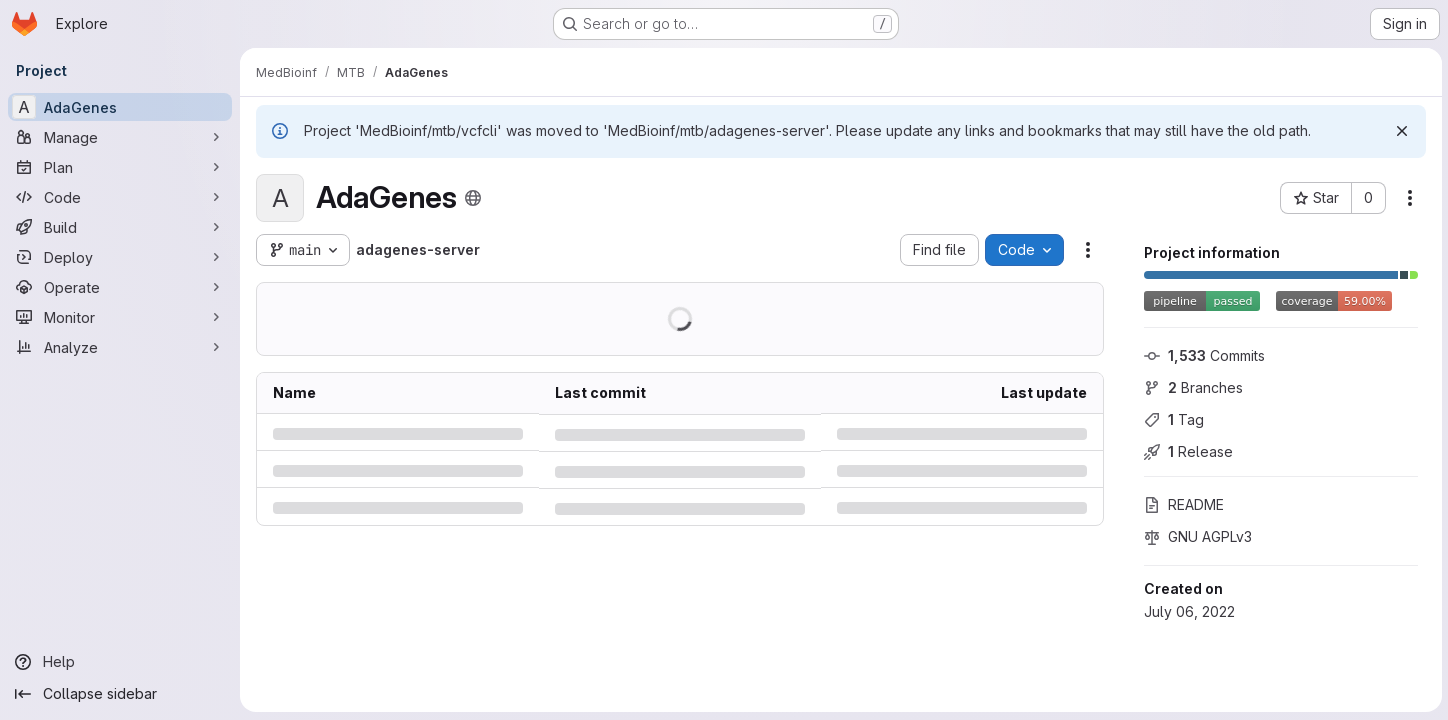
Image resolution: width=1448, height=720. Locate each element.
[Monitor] (120, 317)
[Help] (120, 662)
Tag (1172, 419)
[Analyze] (120, 347)
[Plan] (120, 167)
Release (1186, 451)
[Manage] (120, 137)
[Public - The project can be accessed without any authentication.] (473, 198)
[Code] (120, 197)
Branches (1191, 387)
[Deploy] (120, 257)
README (1182, 504)
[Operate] (120, 287)
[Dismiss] (1400, 131)
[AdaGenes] (120, 107)
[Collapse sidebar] (120, 694)
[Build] (120, 227)
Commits (1202, 355)
